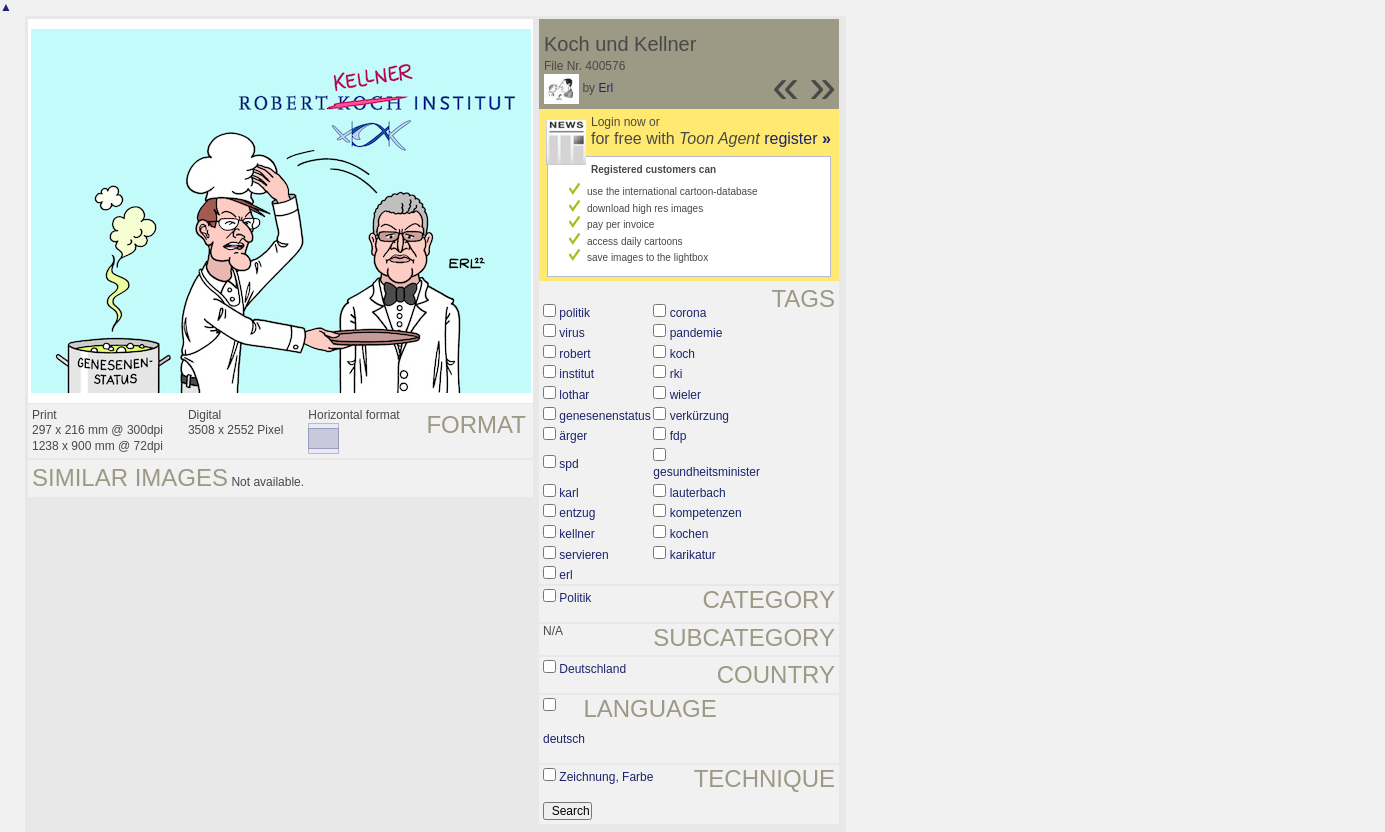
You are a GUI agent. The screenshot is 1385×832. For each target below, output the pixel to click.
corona (688, 313)
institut (576, 374)
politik (574, 313)
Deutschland (592, 669)
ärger (573, 436)
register (797, 138)
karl (568, 493)
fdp (678, 436)
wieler (685, 395)
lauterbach (698, 493)
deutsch (564, 739)
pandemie (696, 333)
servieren (583, 555)
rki (676, 374)
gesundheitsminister (706, 472)
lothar (574, 395)
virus (571, 333)
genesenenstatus (604, 416)
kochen (689, 534)
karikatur (693, 555)
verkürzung (699, 416)
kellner (576, 534)
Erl (605, 88)
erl (565, 575)
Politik (575, 598)
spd (568, 464)
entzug (577, 513)
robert (574, 354)
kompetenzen (706, 513)
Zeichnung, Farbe (606, 777)
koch (682, 354)
